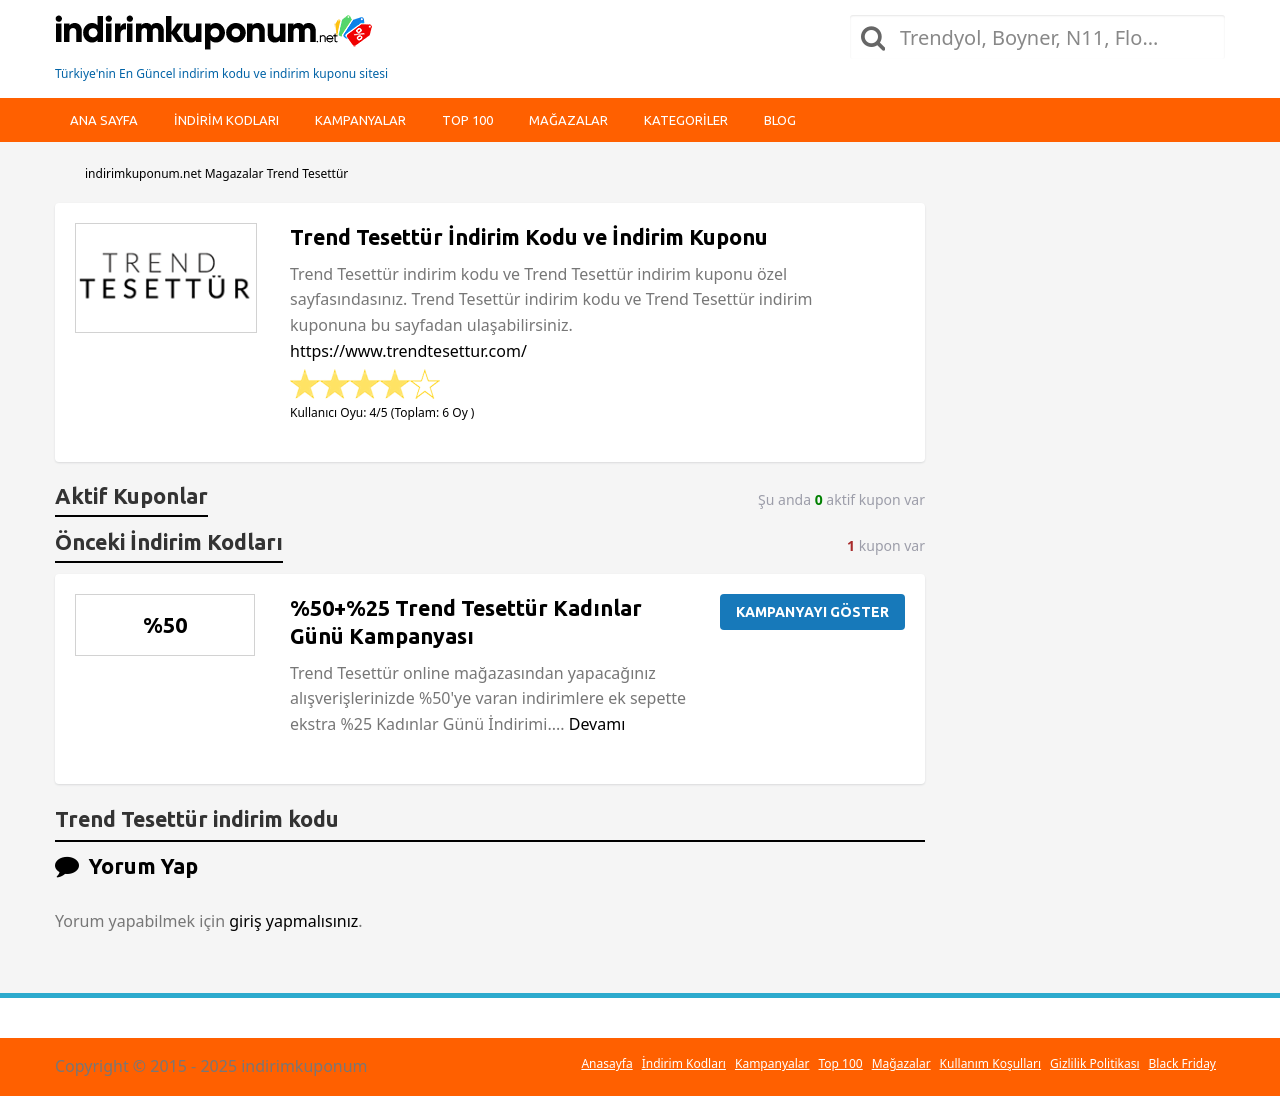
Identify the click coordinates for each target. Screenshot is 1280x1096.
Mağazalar (568, 120)
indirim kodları (226, 120)
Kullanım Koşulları (990, 1063)
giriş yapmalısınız (293, 921)
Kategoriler (686, 120)
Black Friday (1182, 1063)
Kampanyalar (360, 120)
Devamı (597, 724)
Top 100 (467, 120)
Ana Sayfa (104, 120)
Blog (780, 120)
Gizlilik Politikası (1095, 1063)
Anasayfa (606, 1063)
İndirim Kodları (684, 1063)
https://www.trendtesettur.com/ (408, 351)
